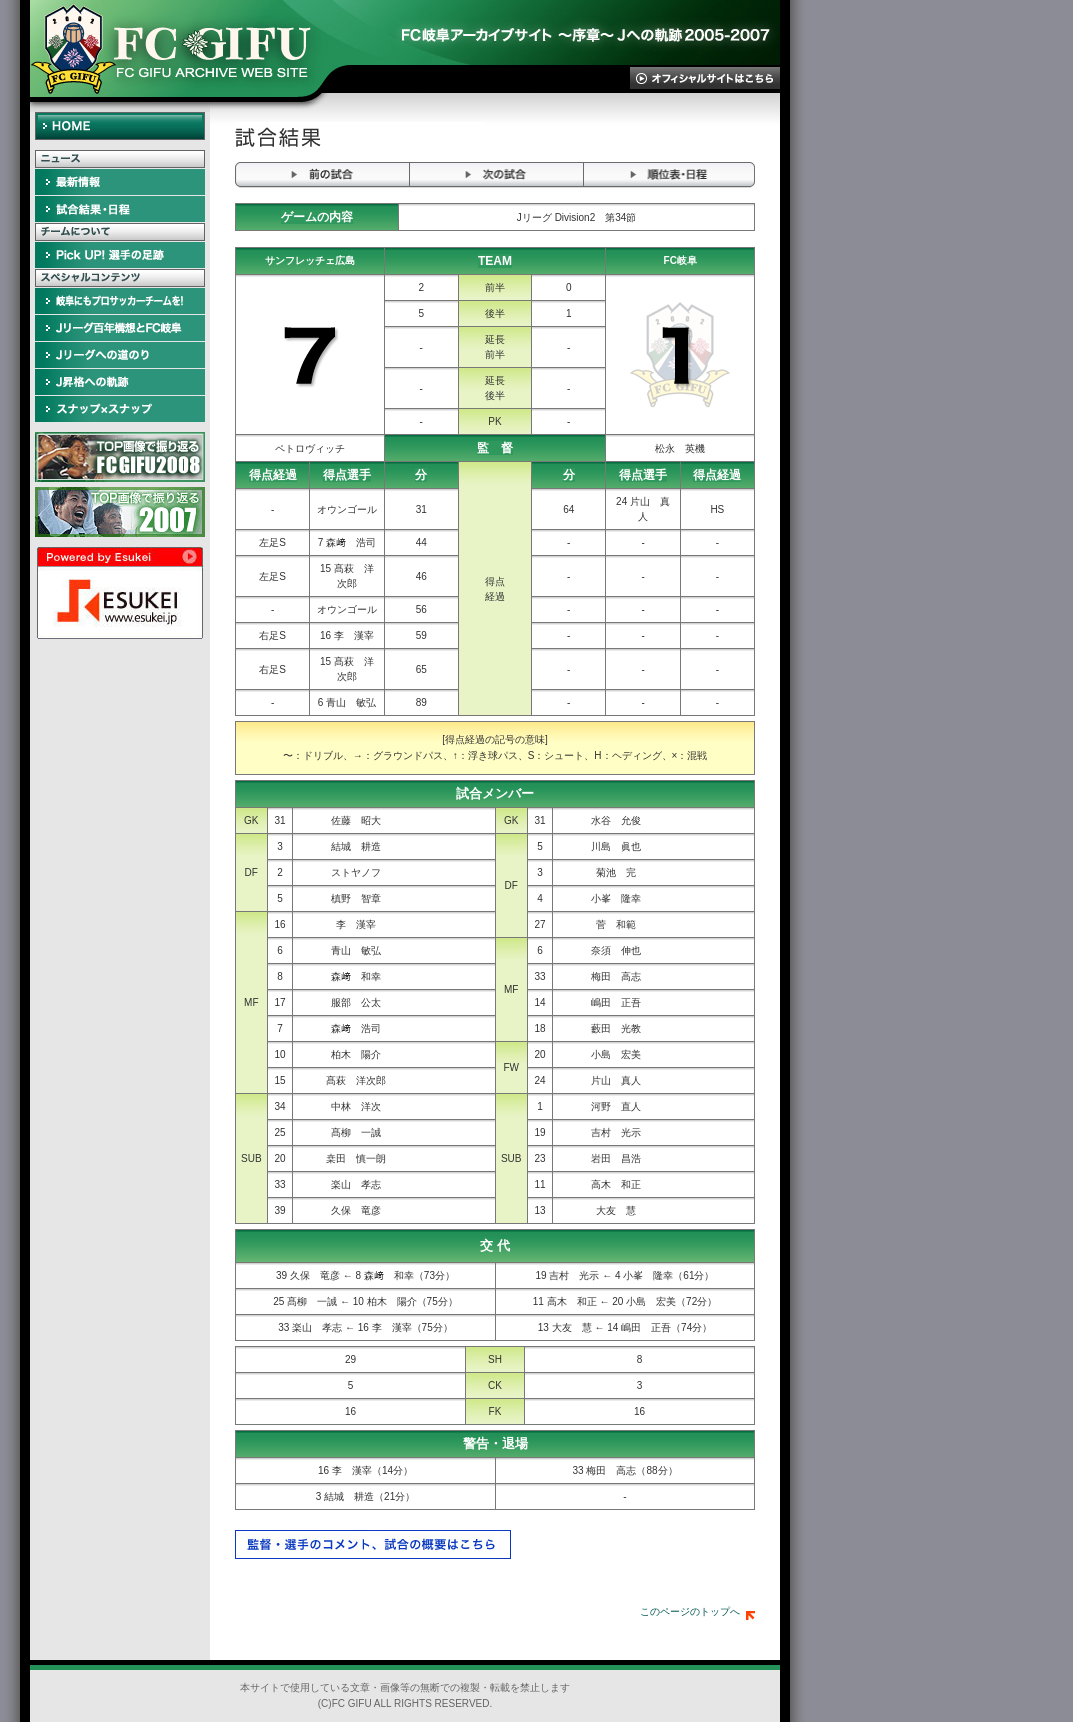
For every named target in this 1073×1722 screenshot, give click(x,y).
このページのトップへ (697, 1611)
